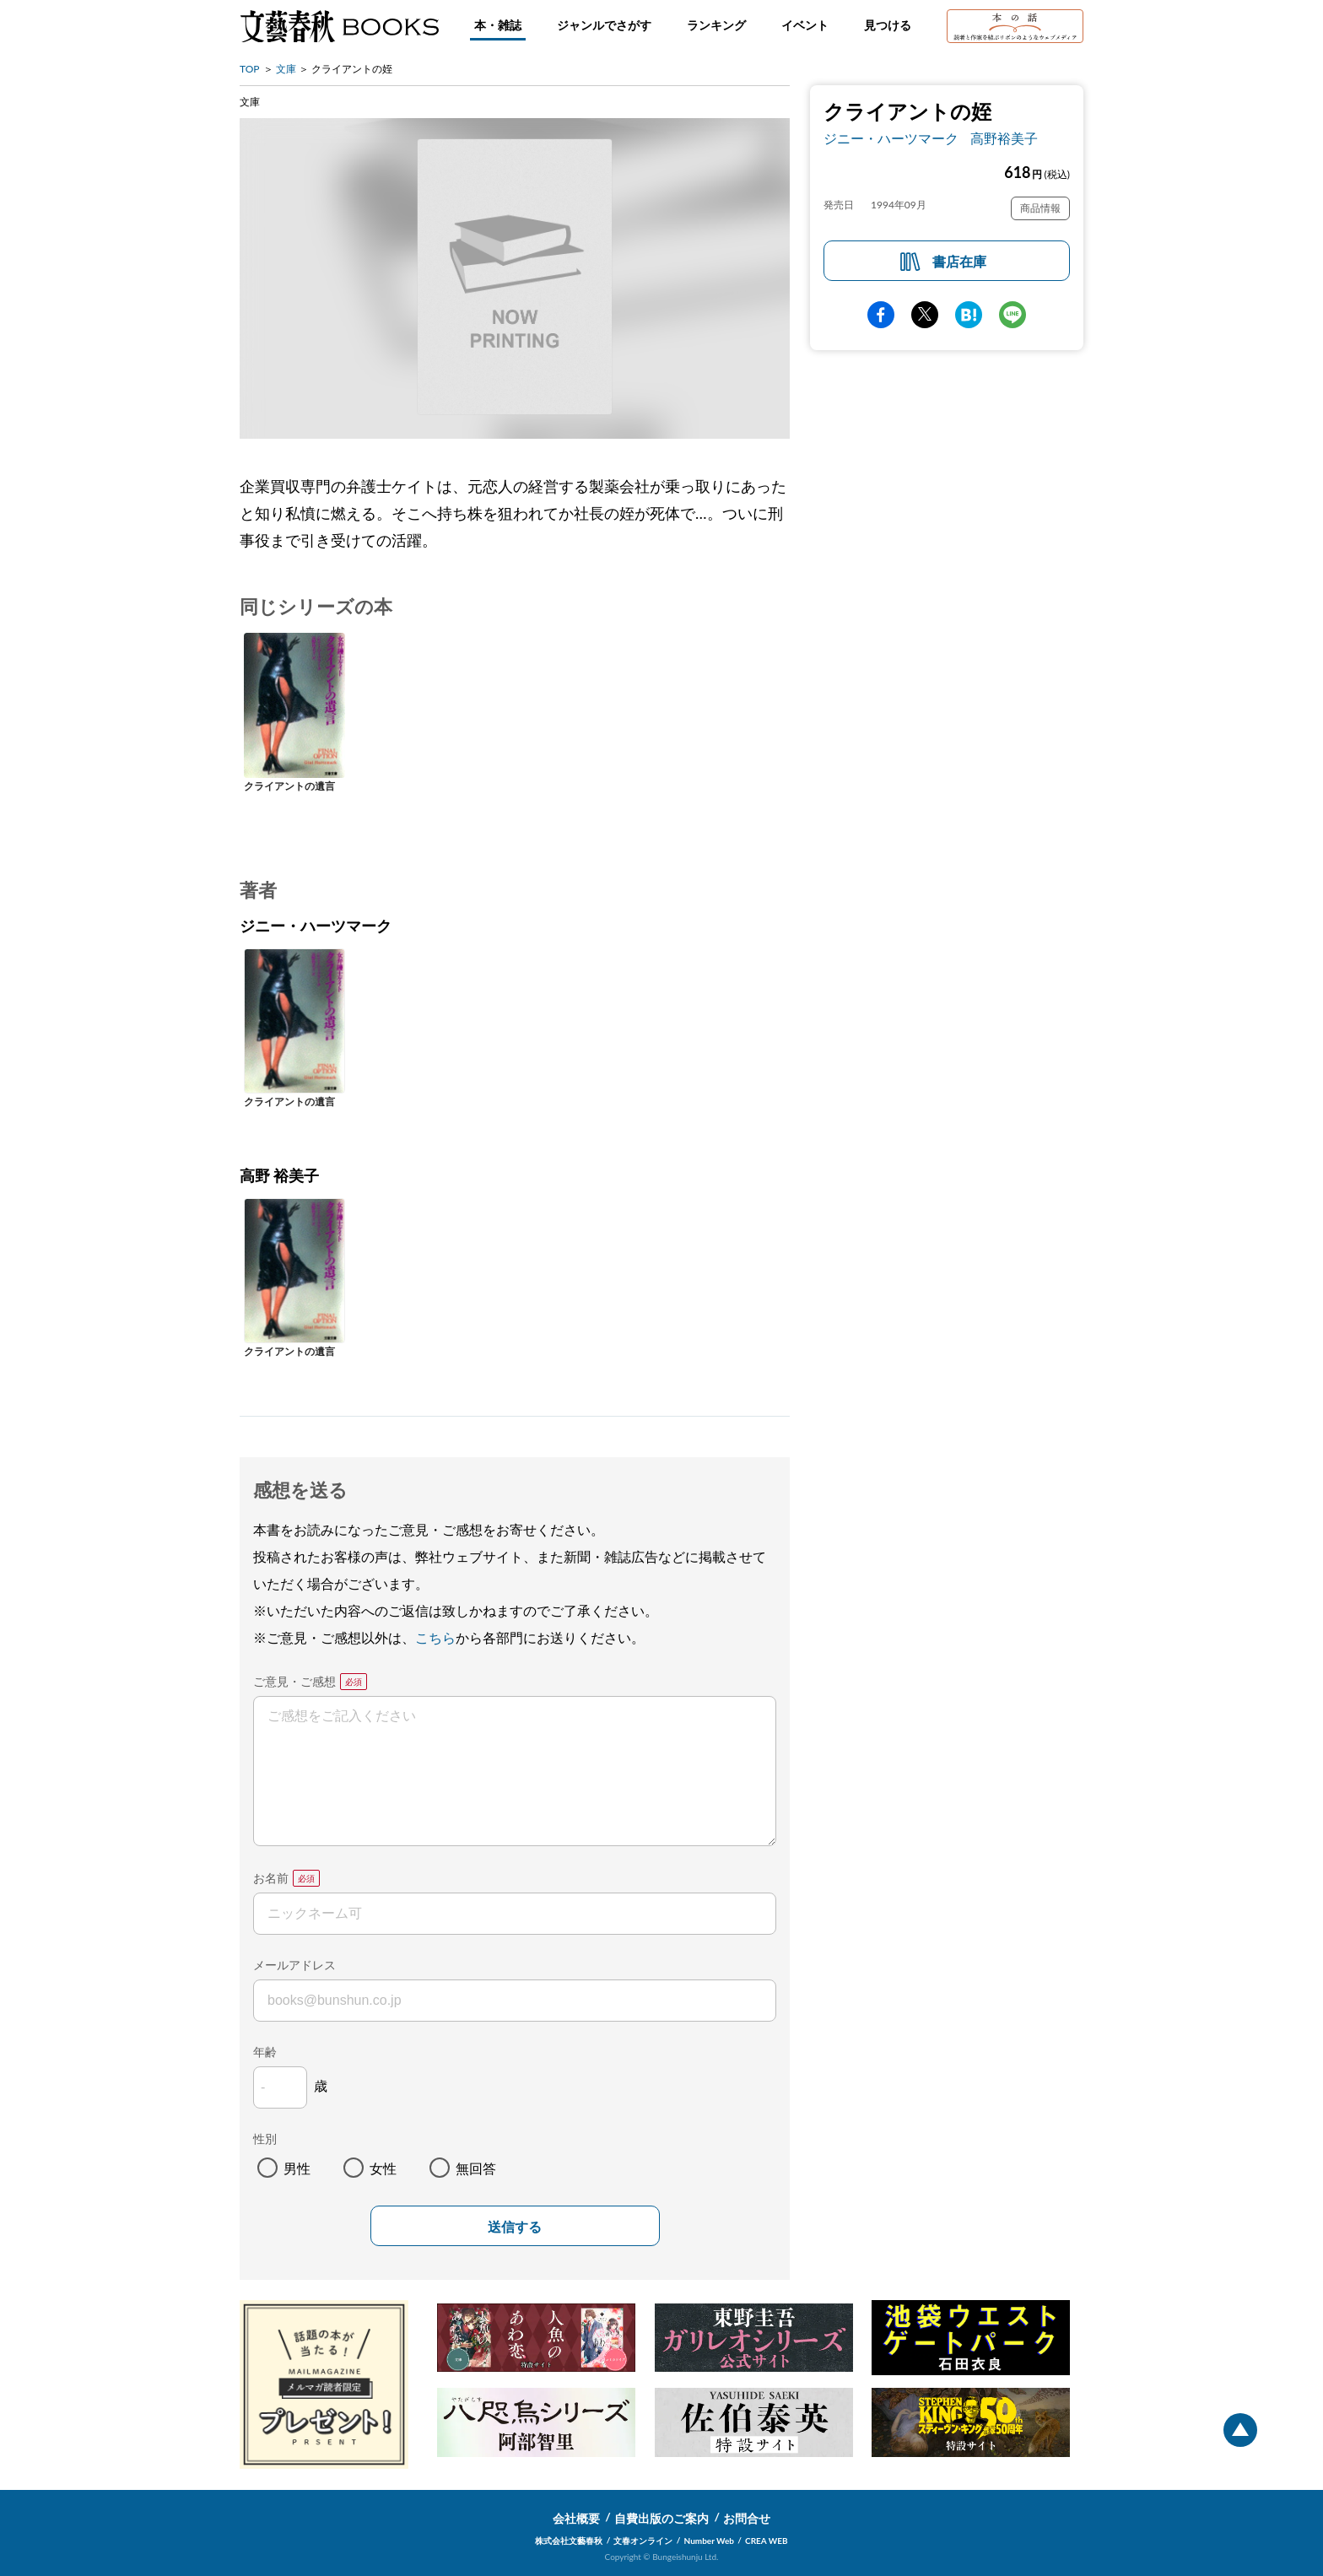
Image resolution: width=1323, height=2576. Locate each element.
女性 (383, 2168)
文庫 (286, 68)
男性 (297, 2168)
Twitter (924, 314)
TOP (250, 68)
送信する (515, 2227)
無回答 (476, 2168)
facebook (880, 314)
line (1012, 314)
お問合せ (746, 2518)
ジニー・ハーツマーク (891, 138)
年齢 (265, 2051)
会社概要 (576, 2518)
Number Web (709, 2540)
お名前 (271, 1878)
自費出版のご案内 (661, 2518)
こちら (435, 1637)
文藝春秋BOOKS (339, 26)
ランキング (716, 25)
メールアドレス (294, 1965)
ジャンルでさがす (604, 25)
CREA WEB (766, 2540)
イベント (805, 25)
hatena (968, 314)
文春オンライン (642, 2540)
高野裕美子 (1004, 138)
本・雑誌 (497, 25)
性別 (265, 2138)
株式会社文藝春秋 (568, 2540)
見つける (887, 25)
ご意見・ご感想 (294, 1681)
